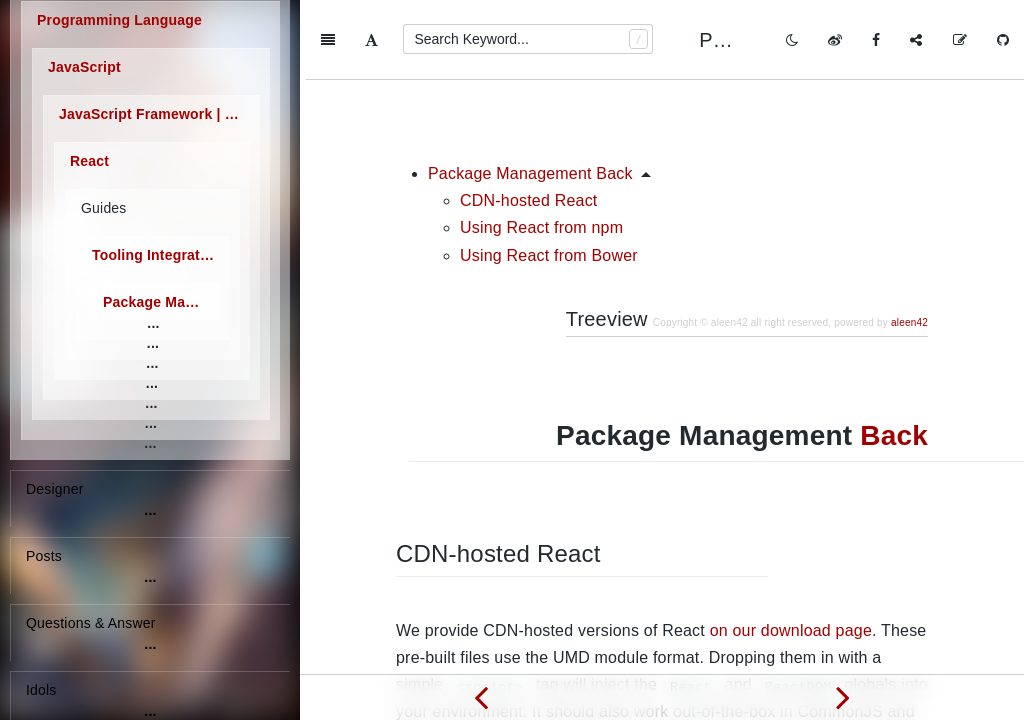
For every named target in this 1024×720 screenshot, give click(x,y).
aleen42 (909, 242)
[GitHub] (1003, 40)
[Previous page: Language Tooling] (481, 697)
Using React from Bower (549, 175)
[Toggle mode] (792, 40)
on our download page (791, 550)
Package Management (161, 303)
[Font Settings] (371, 40)
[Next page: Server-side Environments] (843, 697)
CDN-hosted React (528, 120)
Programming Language (119, 21)
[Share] (916, 40)
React (89, 162)
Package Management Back (530, 93)
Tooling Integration (157, 256)
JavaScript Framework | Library (159, 115)
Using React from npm (541, 147)
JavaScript (84, 68)
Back (894, 355)
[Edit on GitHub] (960, 40)
